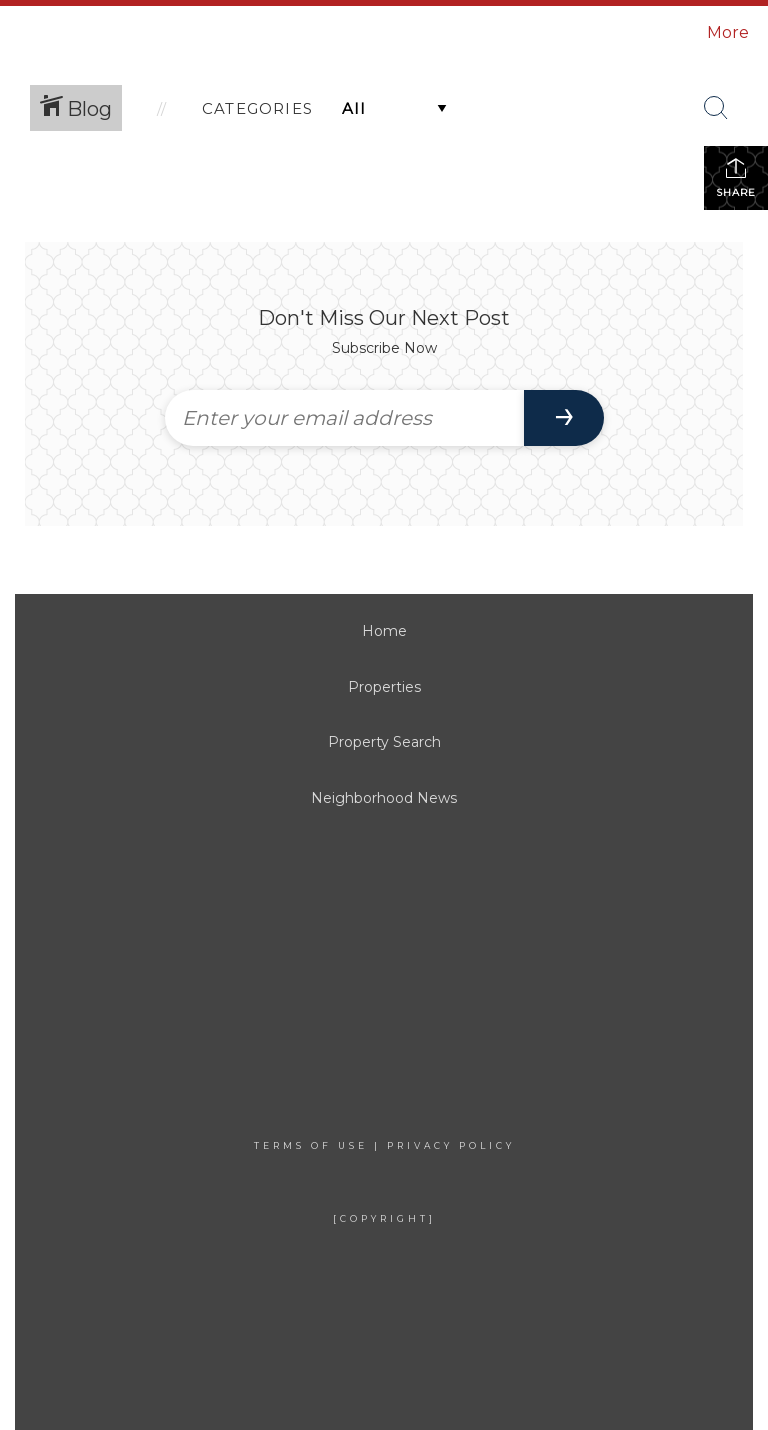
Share (736, 177)
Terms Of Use (311, 1145)
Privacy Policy (451, 1145)
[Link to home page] (116, 33)
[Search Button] (716, 108)
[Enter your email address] (344, 418)
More (728, 32)
